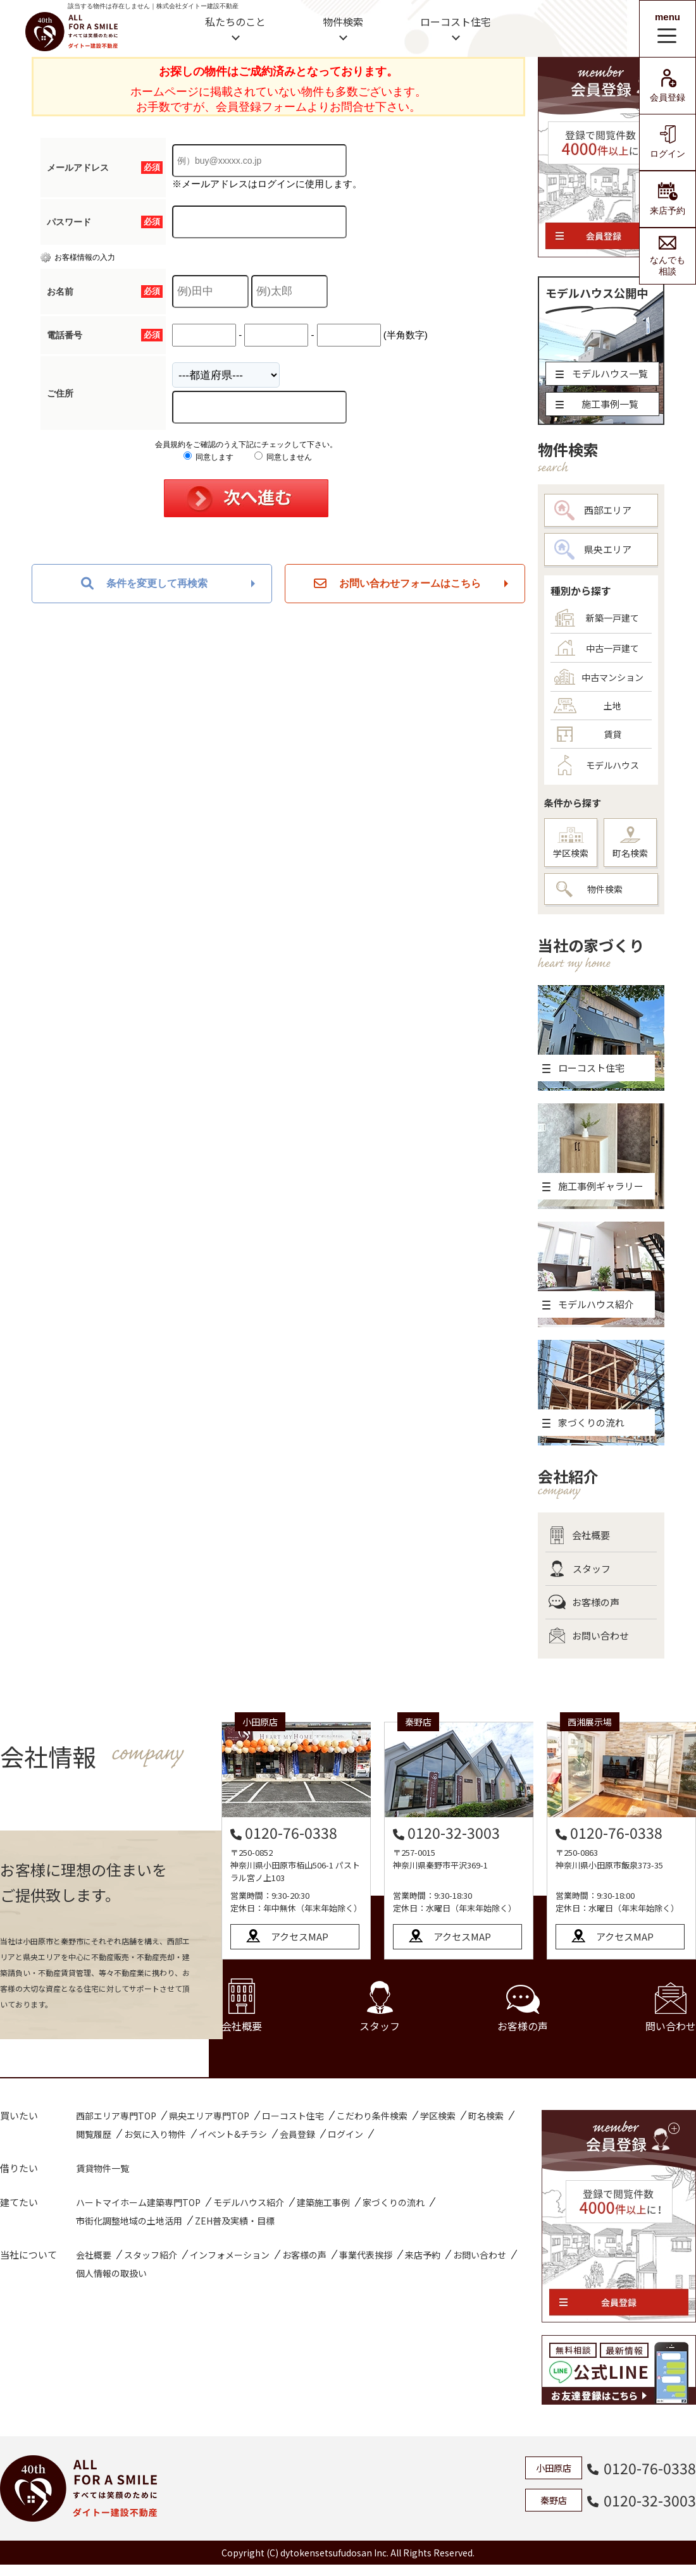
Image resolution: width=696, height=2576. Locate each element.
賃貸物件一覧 (102, 2168)
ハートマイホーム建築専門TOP (138, 2202)
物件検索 (343, 21)
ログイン (667, 142)
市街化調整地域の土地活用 (129, 2220)
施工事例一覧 (597, 403)
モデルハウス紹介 (248, 2202)
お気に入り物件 (155, 2134)
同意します (208, 457)
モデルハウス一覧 (602, 373)
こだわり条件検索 (372, 2115)
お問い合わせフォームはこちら (397, 583)
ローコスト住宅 (455, 21)
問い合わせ (670, 2007)
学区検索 (570, 843)
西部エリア (592, 510)
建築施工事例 (323, 2202)
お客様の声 (584, 1602)
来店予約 (667, 199)
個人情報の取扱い (111, 2273)
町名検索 (630, 842)
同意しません (283, 457)
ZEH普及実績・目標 (235, 2220)
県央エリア (592, 549)
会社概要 (579, 1535)
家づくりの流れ (394, 2202)
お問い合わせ (589, 1636)
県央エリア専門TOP (209, 2115)
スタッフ (580, 1569)
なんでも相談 (667, 256)
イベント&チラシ (233, 2134)
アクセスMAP (299, 1936)
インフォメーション (230, 2254)
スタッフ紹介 (150, 2254)
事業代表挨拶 (365, 2254)
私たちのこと (235, 21)
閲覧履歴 (93, 2134)
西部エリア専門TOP (116, 2115)
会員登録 (667, 85)
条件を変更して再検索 (144, 583)
